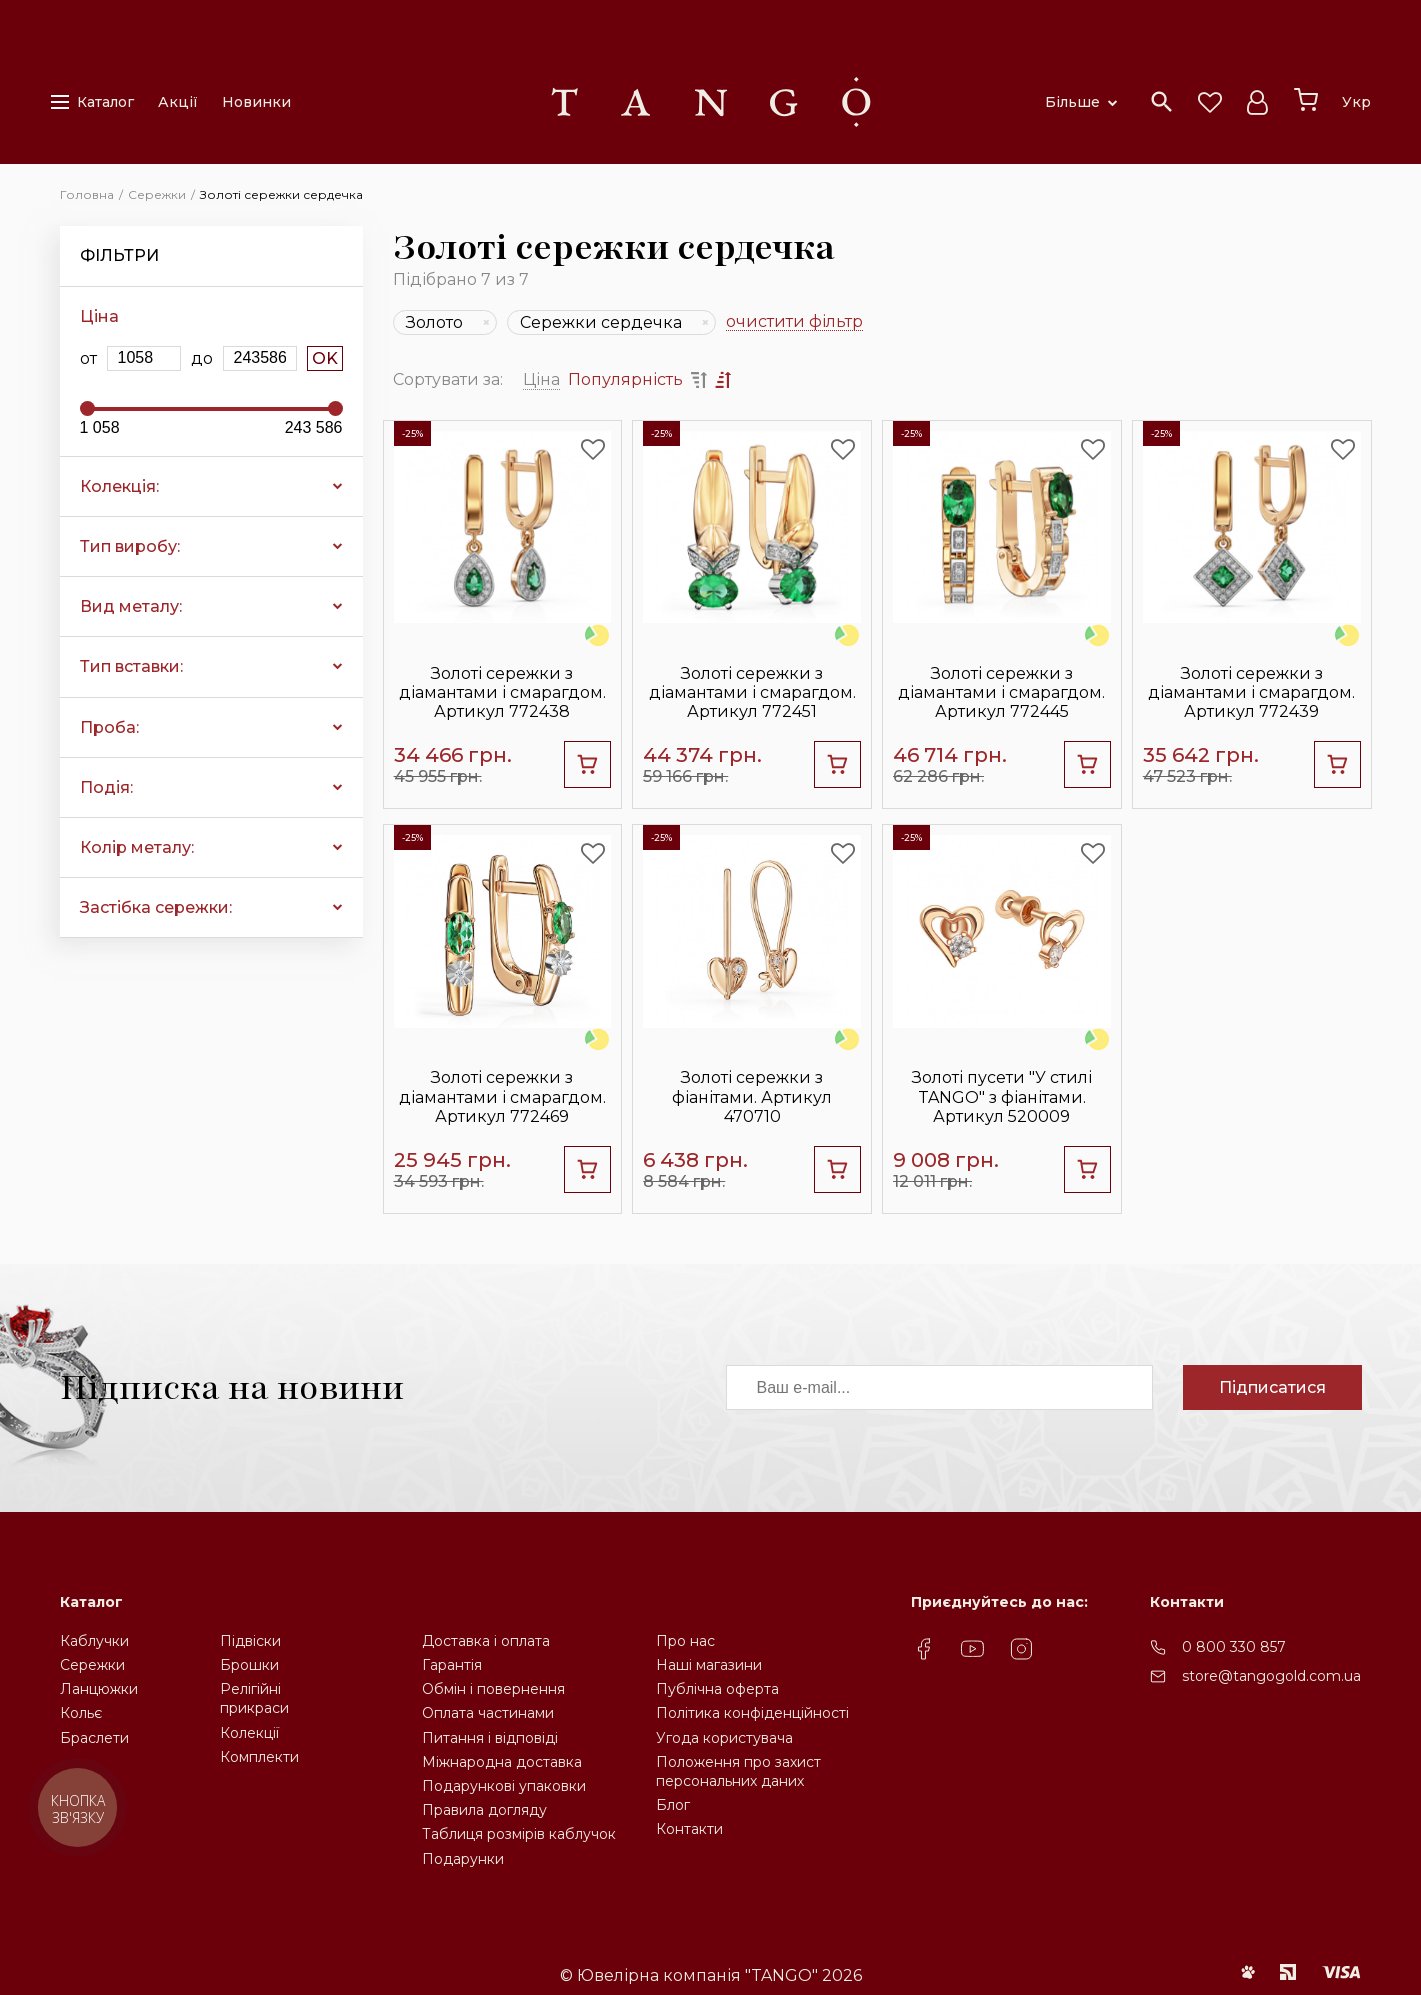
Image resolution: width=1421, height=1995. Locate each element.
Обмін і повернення (493, 1689)
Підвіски (250, 1641)
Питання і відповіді (490, 1738)
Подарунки (463, 1859)
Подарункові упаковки (504, 1786)
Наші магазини (709, 1665)
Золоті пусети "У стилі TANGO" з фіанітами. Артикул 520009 (1002, 1096)
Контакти (689, 1829)
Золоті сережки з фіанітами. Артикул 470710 (752, 1096)
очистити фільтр (794, 322)
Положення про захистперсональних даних (738, 1771)
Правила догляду (484, 1810)
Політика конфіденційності (752, 1713)
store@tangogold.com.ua (1271, 1676)
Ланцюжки (99, 1689)
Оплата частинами (488, 1713)
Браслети (94, 1738)
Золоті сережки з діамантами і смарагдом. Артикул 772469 (502, 1096)
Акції (178, 102)
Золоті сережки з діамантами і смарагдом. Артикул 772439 (1251, 692)
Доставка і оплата (486, 1641)
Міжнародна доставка (502, 1762)
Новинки (256, 102)
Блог (673, 1805)
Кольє (81, 1713)
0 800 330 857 (1234, 1647)
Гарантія (452, 1665)
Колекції (249, 1733)
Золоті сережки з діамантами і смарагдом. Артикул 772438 (502, 692)
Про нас (685, 1641)
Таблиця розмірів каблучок (519, 1834)
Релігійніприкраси (254, 1698)
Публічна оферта (717, 1689)
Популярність (625, 379)
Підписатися (1272, 1387)
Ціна (541, 379)
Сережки (92, 1665)
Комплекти (259, 1757)
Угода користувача (724, 1738)
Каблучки (94, 1641)
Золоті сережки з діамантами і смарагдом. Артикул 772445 (1001, 692)
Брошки (249, 1665)
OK (325, 358)
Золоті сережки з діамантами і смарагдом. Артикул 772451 (752, 692)
